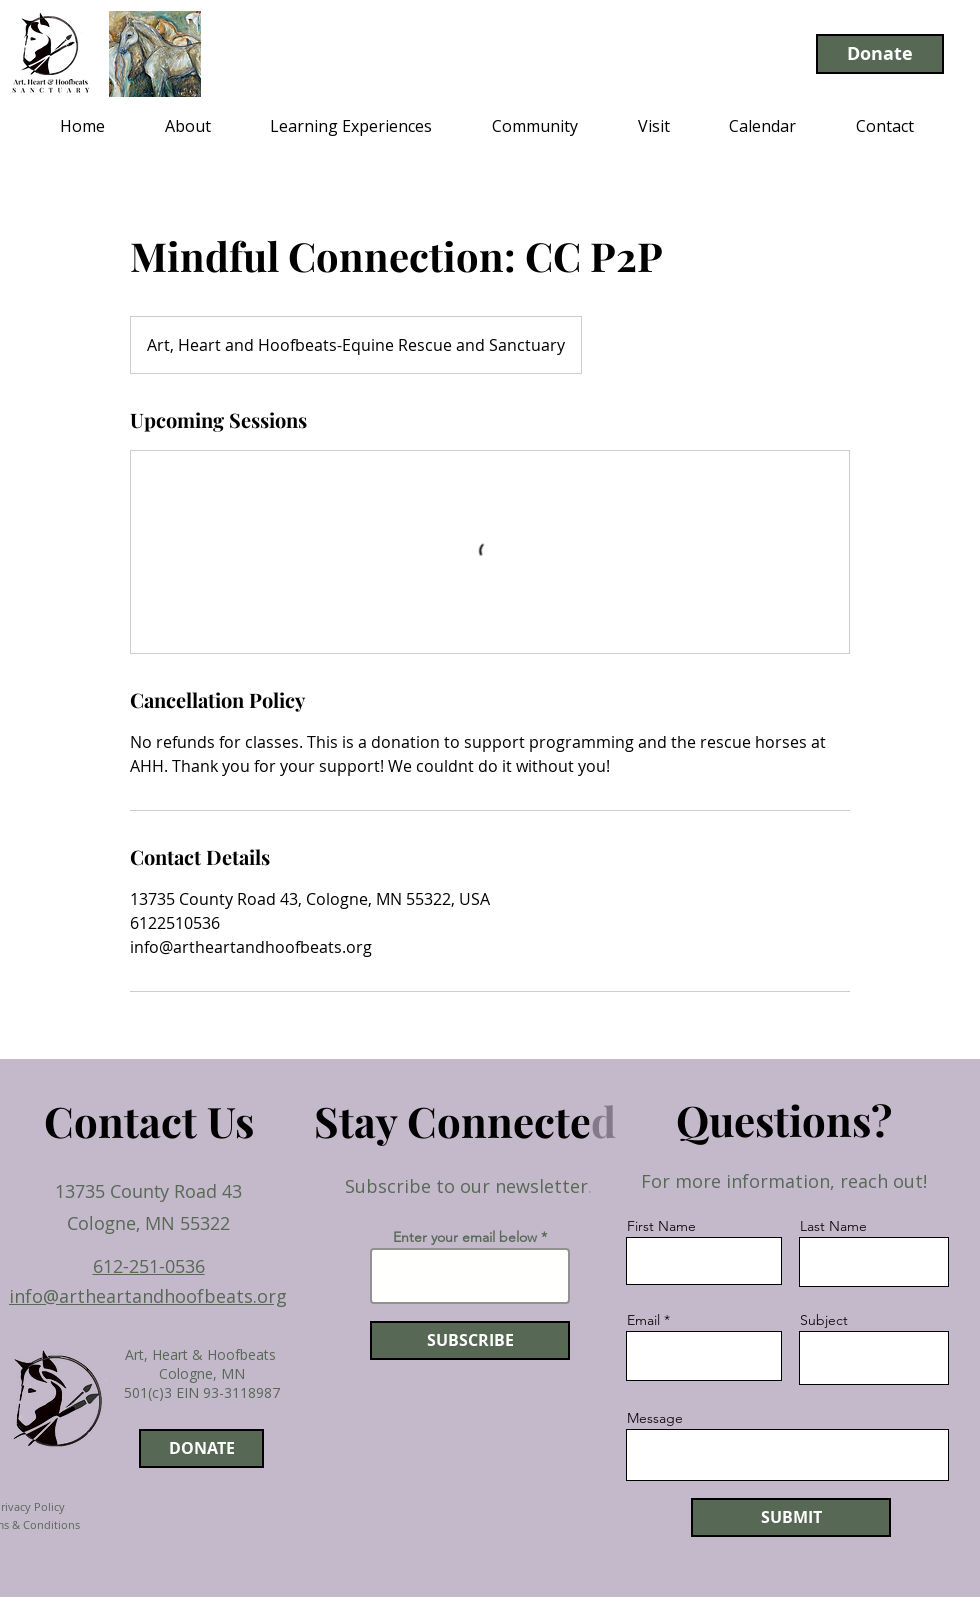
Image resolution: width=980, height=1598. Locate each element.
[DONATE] (201, 1448)
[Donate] (880, 54)
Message (655, 1418)
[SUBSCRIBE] (470, 1340)
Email (643, 1320)
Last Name (833, 1226)
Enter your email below (465, 1237)
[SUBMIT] (791, 1517)
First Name (661, 1226)
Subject (824, 1320)
